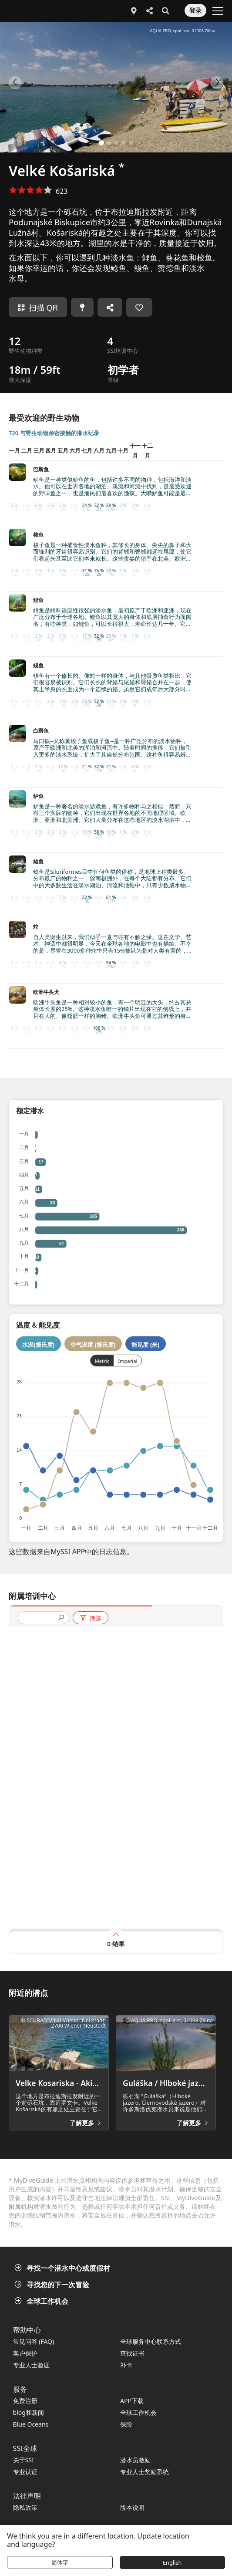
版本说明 (132, 2507)
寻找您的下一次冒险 (52, 2284)
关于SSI (23, 2460)
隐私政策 (25, 2507)
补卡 (126, 2365)
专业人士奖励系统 (144, 2472)
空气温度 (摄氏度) (93, 1345)
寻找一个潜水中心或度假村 (63, 2268)
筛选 (90, 1618)
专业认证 (25, 2472)
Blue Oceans (31, 2424)
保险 (126, 2424)
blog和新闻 (28, 2412)
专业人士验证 (31, 2365)
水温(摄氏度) (38, 1345)
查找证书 (132, 2353)
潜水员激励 (135, 2460)
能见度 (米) (145, 1345)
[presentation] (40, 1618)
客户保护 (25, 2353)
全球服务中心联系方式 (150, 2341)
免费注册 (25, 2401)
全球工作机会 (42, 2301)
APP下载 (132, 2401)
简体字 (59, 2562)
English (172, 2562)
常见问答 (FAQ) (33, 2341)
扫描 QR (38, 308)
